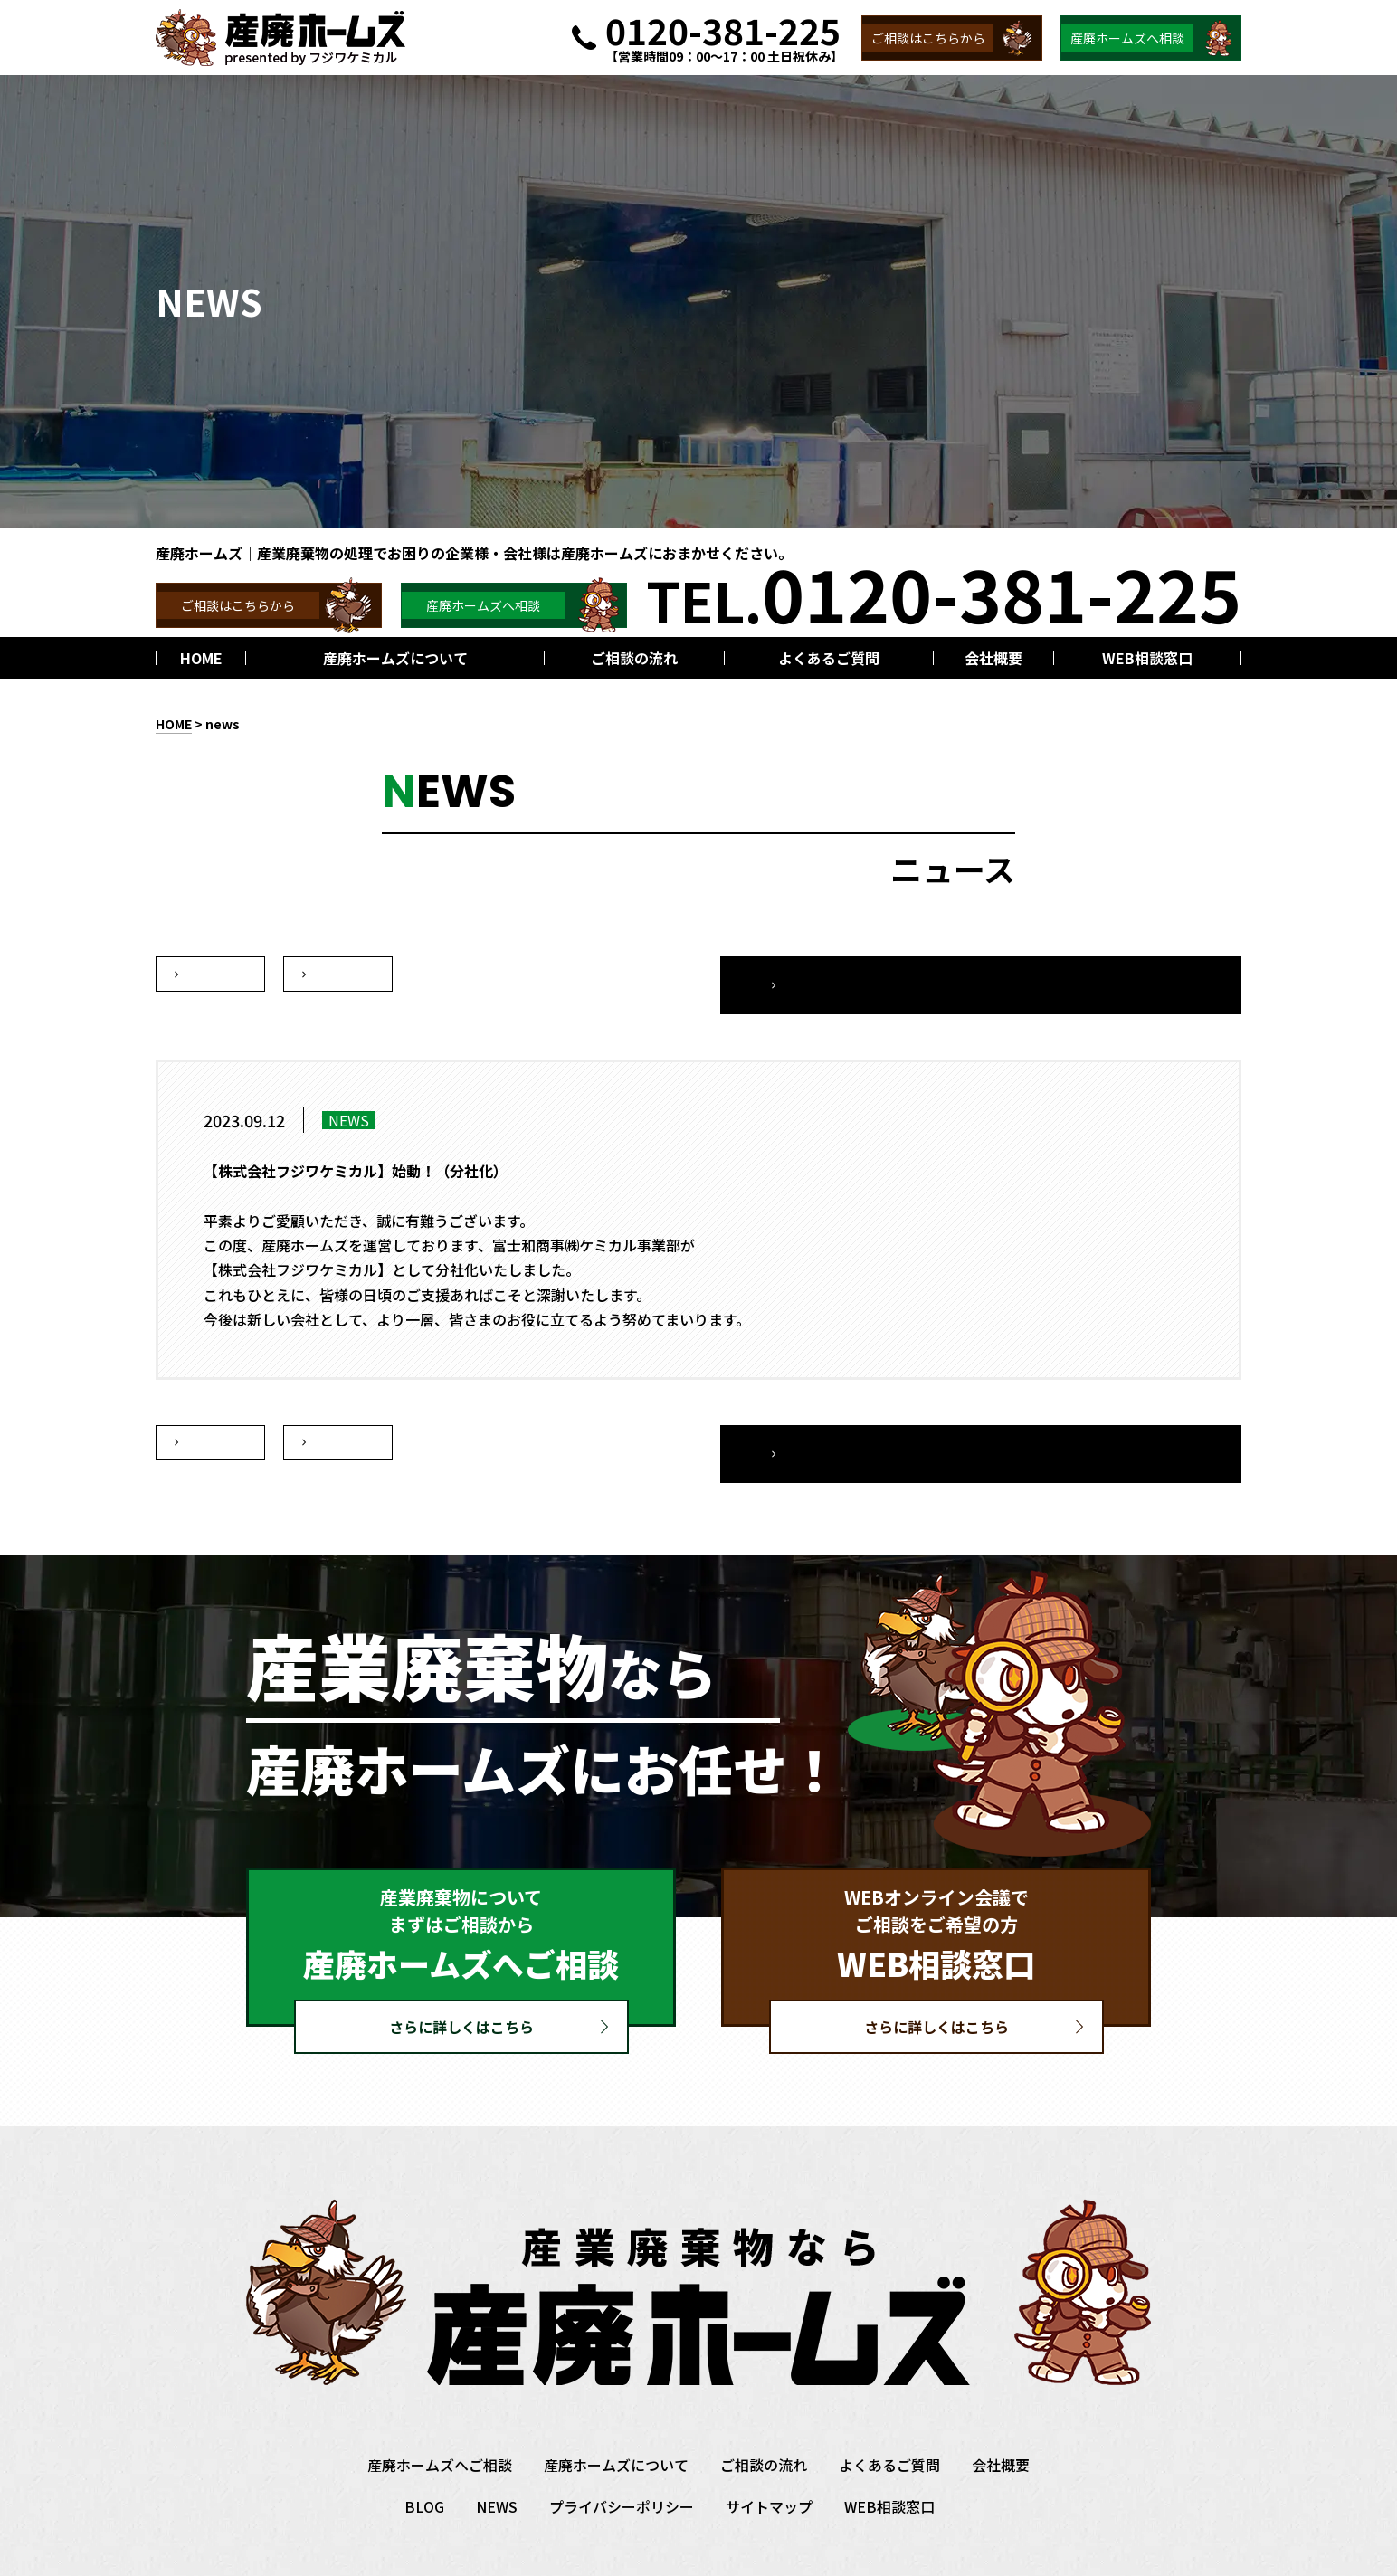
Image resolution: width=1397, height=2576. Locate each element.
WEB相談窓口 (889, 2463)
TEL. (943, 592)
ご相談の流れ (763, 2421)
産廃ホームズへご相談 (439, 2421)
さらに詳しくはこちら (461, 1983)
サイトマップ (769, 2463)
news (222, 724)
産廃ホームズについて (616, 2421)
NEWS (497, 2463)
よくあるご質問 (889, 2421)
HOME (174, 724)
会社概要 (1001, 2421)
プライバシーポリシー (621, 2463)
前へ (338, 974)
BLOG (424, 2463)
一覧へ (1128, 974)
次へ (210, 974)
